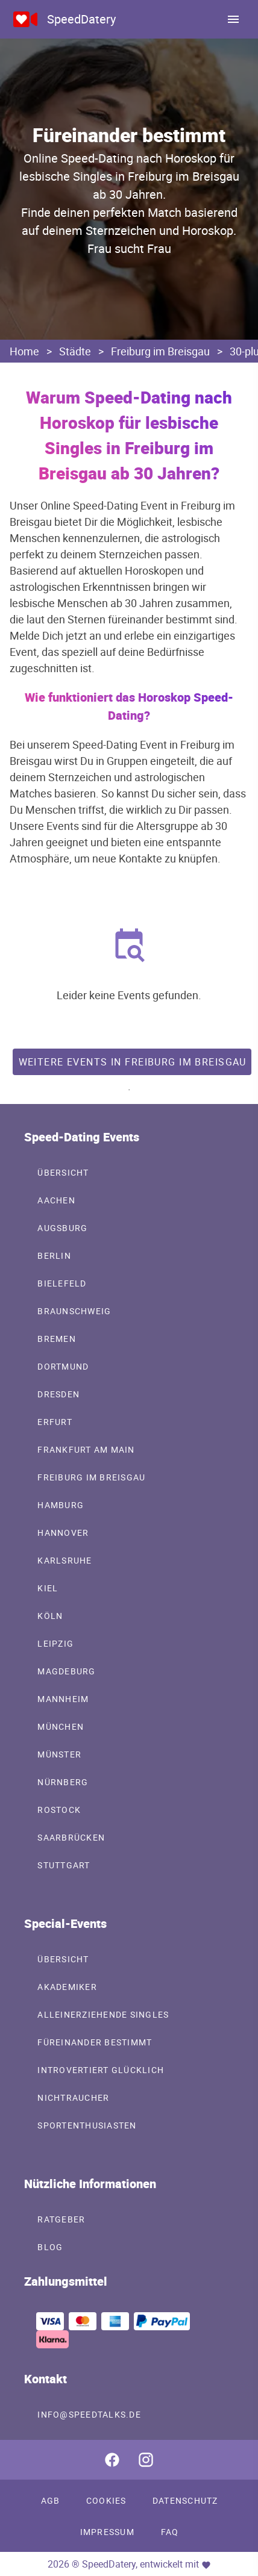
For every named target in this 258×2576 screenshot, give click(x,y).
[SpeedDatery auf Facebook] (112, 2459)
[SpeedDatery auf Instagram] (145, 2459)
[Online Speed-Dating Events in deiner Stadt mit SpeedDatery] (25, 19)
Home (24, 351)
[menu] (233, 19)
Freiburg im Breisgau (160, 351)
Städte (75, 351)
